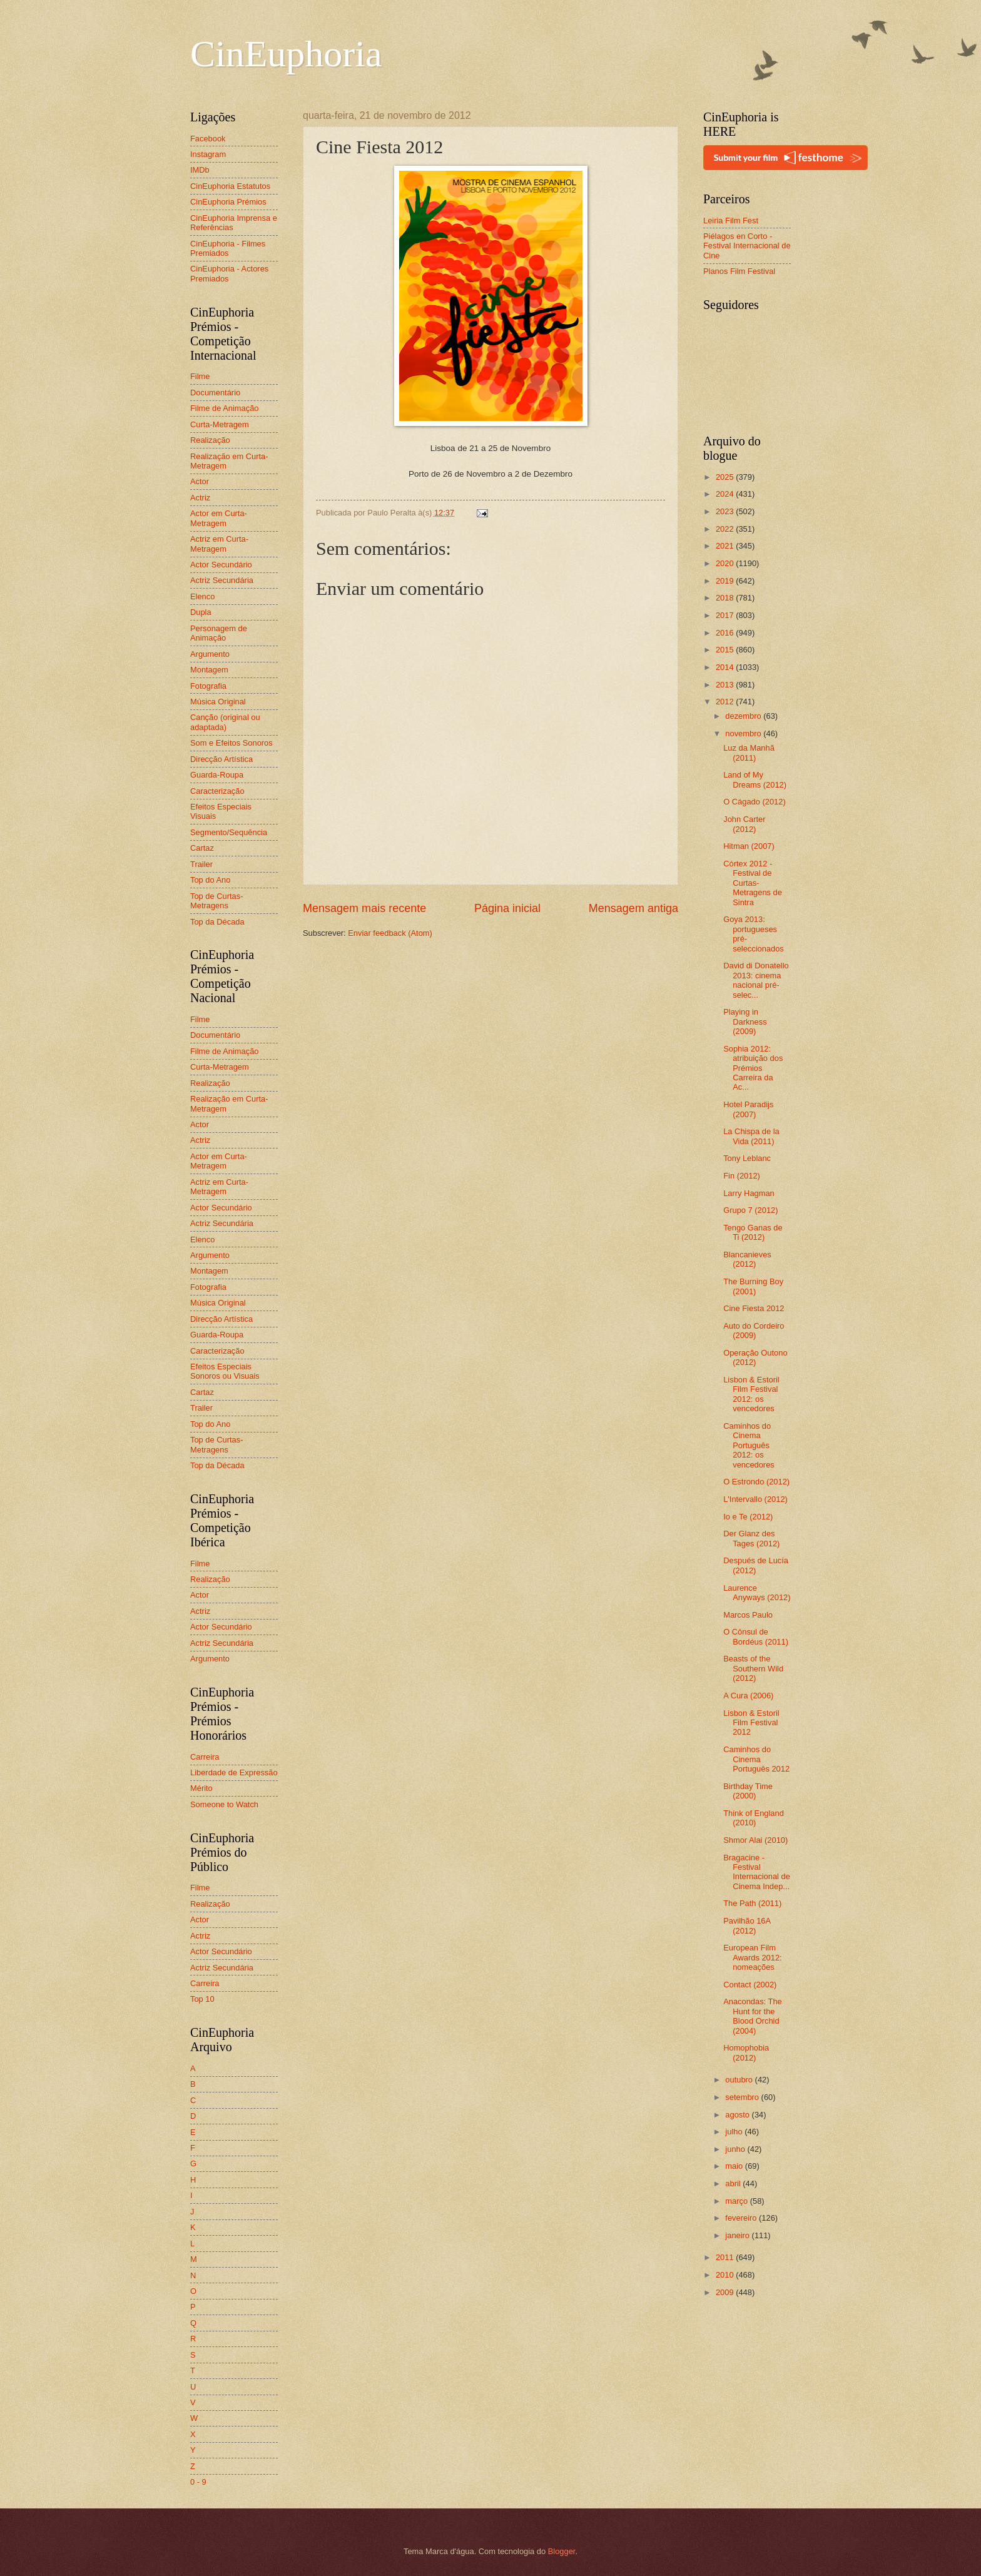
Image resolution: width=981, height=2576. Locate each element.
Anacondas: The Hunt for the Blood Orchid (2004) (752, 2016)
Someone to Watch (224, 1804)
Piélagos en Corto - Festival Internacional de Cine (747, 245)
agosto (738, 2114)
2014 (726, 667)
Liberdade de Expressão (234, 1772)
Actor (199, 481)
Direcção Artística (221, 759)
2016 (726, 632)
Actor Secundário (221, 564)
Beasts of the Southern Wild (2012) (753, 1668)
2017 (726, 615)
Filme (200, 376)
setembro (743, 2097)
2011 (726, 2257)
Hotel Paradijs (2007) (748, 1109)
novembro (744, 733)
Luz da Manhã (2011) (749, 752)
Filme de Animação (224, 408)
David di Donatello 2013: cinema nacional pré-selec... (756, 980)
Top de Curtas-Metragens (216, 900)
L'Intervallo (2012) (755, 1499)
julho (735, 2131)
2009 (726, 2292)
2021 (726, 545)
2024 (726, 494)
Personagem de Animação (218, 633)
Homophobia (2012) (746, 2052)
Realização (210, 440)
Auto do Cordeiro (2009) (753, 1330)
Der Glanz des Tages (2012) (751, 1538)
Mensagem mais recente (364, 908)
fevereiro (742, 2218)
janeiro (738, 2235)
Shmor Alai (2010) (755, 1840)
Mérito (201, 1788)
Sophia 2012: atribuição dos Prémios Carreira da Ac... (753, 1068)
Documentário (215, 392)
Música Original (218, 701)
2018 (726, 597)
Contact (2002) (749, 1984)
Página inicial (507, 908)
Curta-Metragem (219, 424)
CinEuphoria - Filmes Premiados (227, 248)
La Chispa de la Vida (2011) (751, 1136)
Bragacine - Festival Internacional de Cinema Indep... (756, 1872)
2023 (726, 511)
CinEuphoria (286, 53)
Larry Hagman (749, 1193)
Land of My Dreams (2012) (754, 779)
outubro (740, 2079)
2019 (726, 581)
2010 (726, 2274)
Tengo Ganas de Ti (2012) (753, 1232)
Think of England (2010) (753, 1817)
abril (734, 2183)
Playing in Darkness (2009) (744, 1021)
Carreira (205, 1757)
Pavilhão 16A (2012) (746, 1925)
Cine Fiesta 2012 (753, 1308)
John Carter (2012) (744, 823)
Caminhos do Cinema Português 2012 (756, 1759)
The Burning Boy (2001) (753, 1286)
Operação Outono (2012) (755, 1357)
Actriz (200, 497)
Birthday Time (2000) (748, 1791)
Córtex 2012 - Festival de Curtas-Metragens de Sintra (752, 883)
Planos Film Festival (739, 271)
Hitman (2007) (749, 846)
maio (735, 2166)
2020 (726, 563)
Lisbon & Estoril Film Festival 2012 (751, 1722)
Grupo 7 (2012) (750, 1210)
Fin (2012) (741, 1175)
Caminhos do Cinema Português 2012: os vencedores (749, 1445)
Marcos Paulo (748, 1615)
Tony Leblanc (747, 1158)
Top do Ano (210, 880)
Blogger (562, 2551)
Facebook (208, 138)
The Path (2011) (752, 1903)
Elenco (202, 596)
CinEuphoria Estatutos (230, 186)
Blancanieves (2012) (747, 1259)
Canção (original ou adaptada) (225, 721)
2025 (726, 477)
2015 (726, 649)
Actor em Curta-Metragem (218, 518)
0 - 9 (198, 2482)
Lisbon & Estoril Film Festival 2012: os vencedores (751, 1394)
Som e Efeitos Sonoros (231, 743)
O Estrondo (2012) (756, 1481)
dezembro (744, 716)
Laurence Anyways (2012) (756, 1592)
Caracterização (217, 791)
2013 (726, 684)
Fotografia (208, 686)
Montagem (209, 669)
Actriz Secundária (221, 580)
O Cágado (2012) (754, 801)
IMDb (200, 170)
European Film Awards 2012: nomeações (752, 1957)
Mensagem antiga (633, 908)
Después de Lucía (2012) (755, 1565)
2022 (726, 529)
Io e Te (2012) (748, 1516)
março (737, 2201)
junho (736, 2149)
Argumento (210, 654)
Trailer (201, 864)
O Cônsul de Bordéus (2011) (755, 1636)
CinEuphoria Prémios (228, 201)
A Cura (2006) (748, 1695)
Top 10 (202, 1999)
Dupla (200, 612)
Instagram (208, 154)
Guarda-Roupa (216, 774)
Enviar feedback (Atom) (390, 933)
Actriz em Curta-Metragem (219, 543)
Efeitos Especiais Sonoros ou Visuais (225, 1371)
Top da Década (217, 921)
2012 (726, 701)
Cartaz (202, 848)
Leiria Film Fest (730, 220)
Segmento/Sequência (228, 832)
